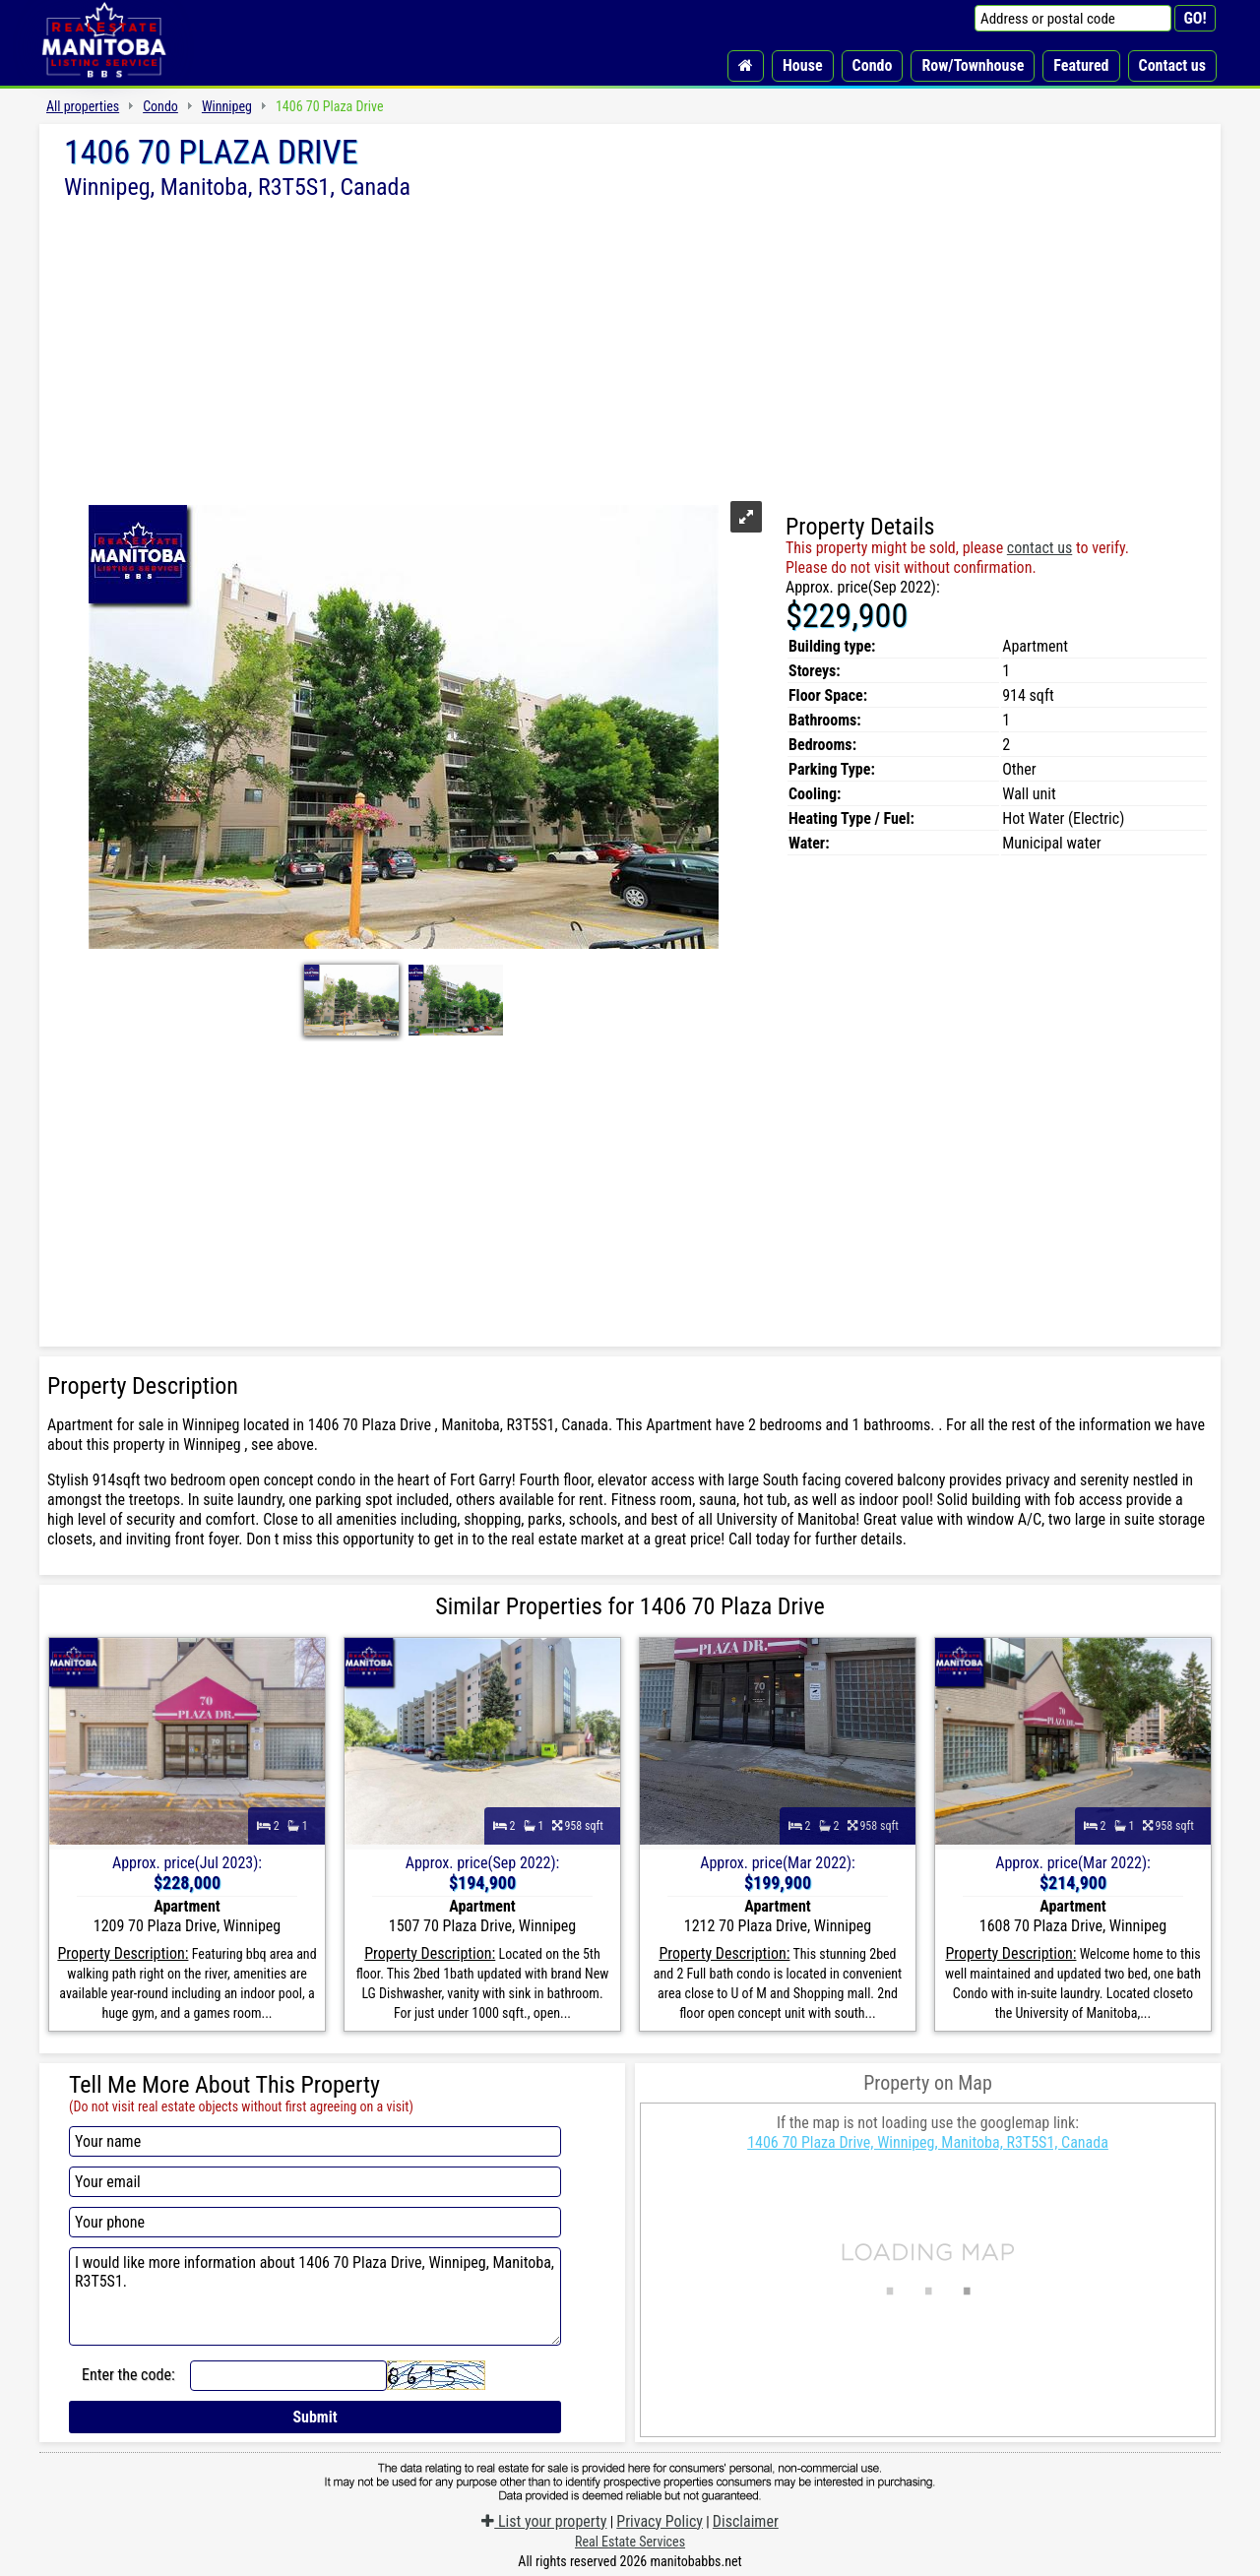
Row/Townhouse (972, 65)
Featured (1080, 65)
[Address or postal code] (1073, 18)
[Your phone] (315, 2222)
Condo (872, 65)
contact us (1039, 547)
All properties (82, 106)
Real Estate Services (630, 2541)
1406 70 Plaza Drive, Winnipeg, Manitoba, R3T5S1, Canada (927, 2142)
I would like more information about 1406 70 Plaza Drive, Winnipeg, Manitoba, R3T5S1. (315, 2296)
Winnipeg (227, 106)
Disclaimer (746, 2521)
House (803, 65)
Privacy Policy (659, 2521)
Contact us (1172, 65)
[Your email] (315, 2182)
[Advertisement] (630, 347)
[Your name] (315, 2141)
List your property (543, 2521)
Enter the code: (128, 2374)
